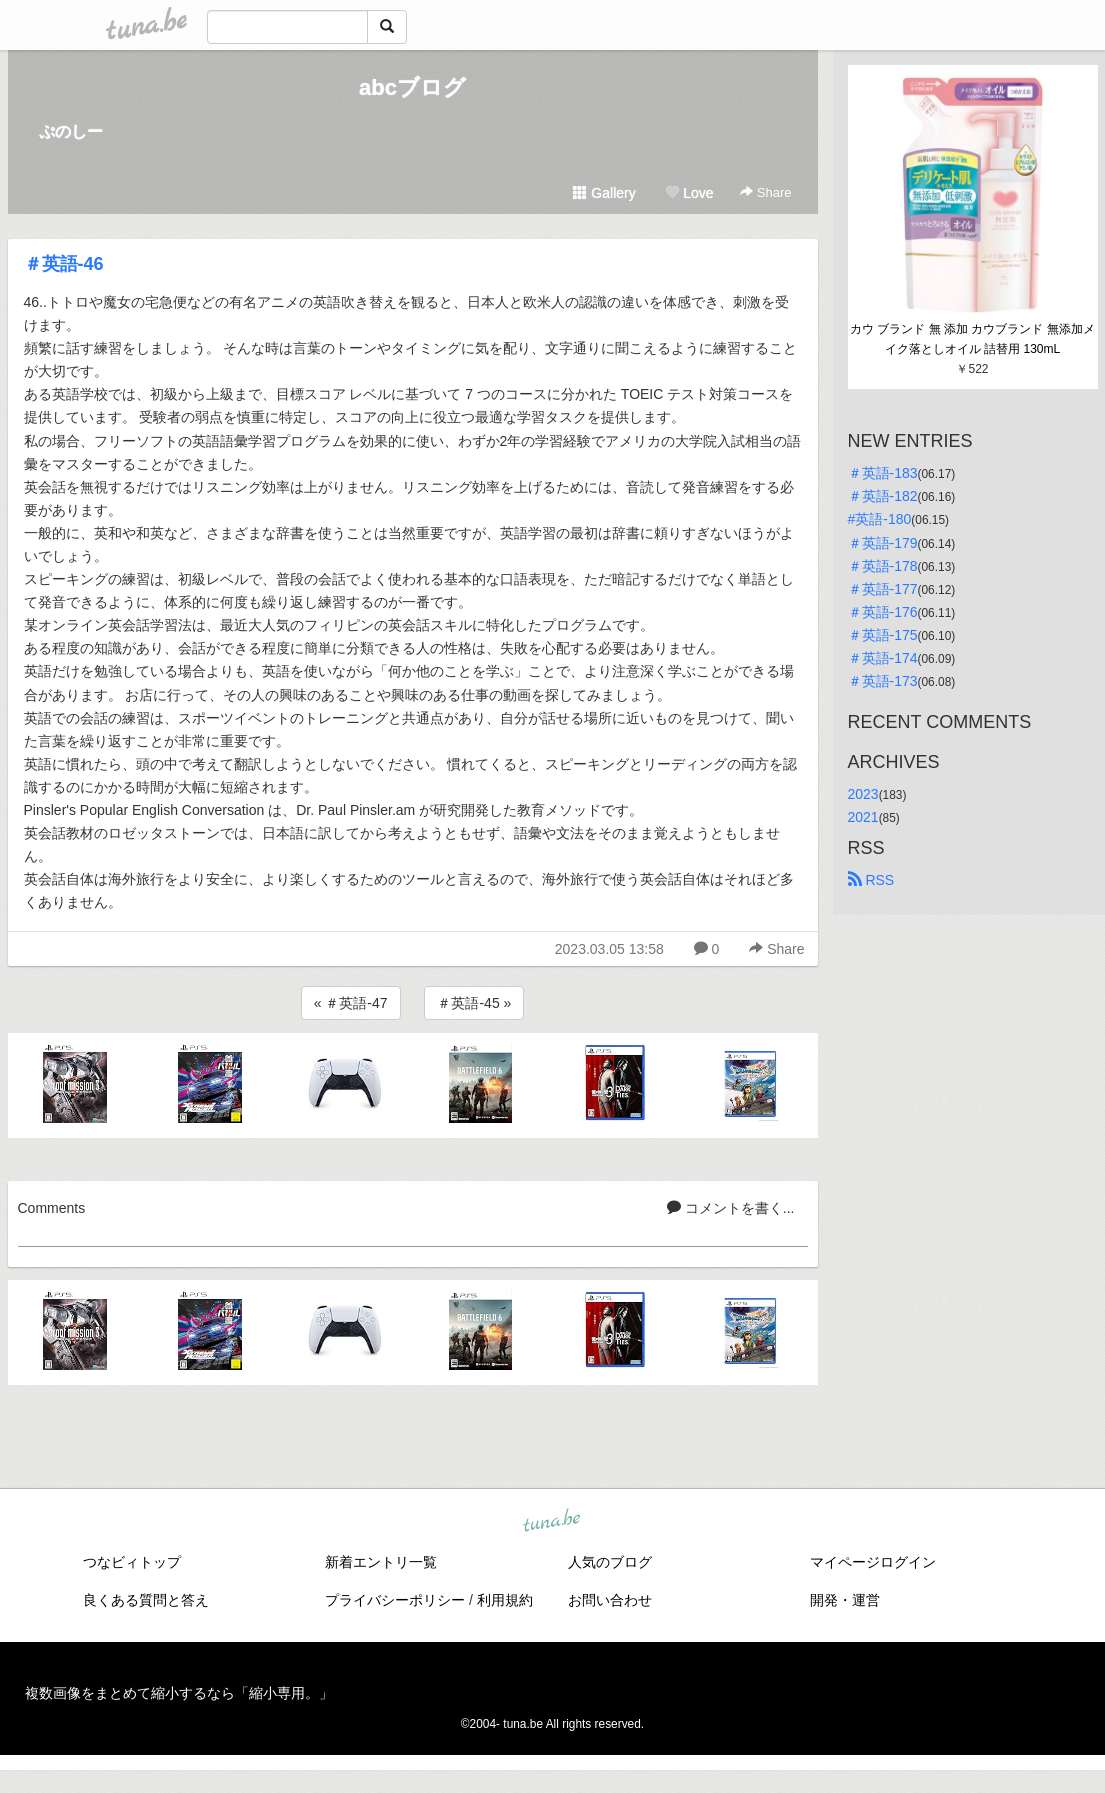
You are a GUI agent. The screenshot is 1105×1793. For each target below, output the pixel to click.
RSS (871, 880)
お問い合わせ (610, 1600)
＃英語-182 (883, 496)
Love (689, 193)
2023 (863, 794)
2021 (863, 817)
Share (765, 192)
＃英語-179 (883, 543)
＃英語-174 (883, 658)
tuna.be (552, 1521)
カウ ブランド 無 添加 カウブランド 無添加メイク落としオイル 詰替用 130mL (972, 339)
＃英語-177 (883, 589)
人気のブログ (610, 1562)
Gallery (604, 193)
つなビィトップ (132, 1562)
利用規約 (505, 1600)
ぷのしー (71, 131)
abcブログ (412, 87)
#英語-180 (880, 519)
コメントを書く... (731, 1208)
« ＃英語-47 (351, 1003)
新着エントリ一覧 (381, 1562)
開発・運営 (845, 1600)
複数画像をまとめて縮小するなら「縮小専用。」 (179, 1693)
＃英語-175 (883, 635)
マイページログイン (873, 1562)
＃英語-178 (883, 566)
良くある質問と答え (146, 1600)
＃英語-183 (883, 473)
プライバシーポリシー (395, 1600)
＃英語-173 (883, 681)
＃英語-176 (883, 612)
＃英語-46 (64, 264)
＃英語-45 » (474, 1003)
